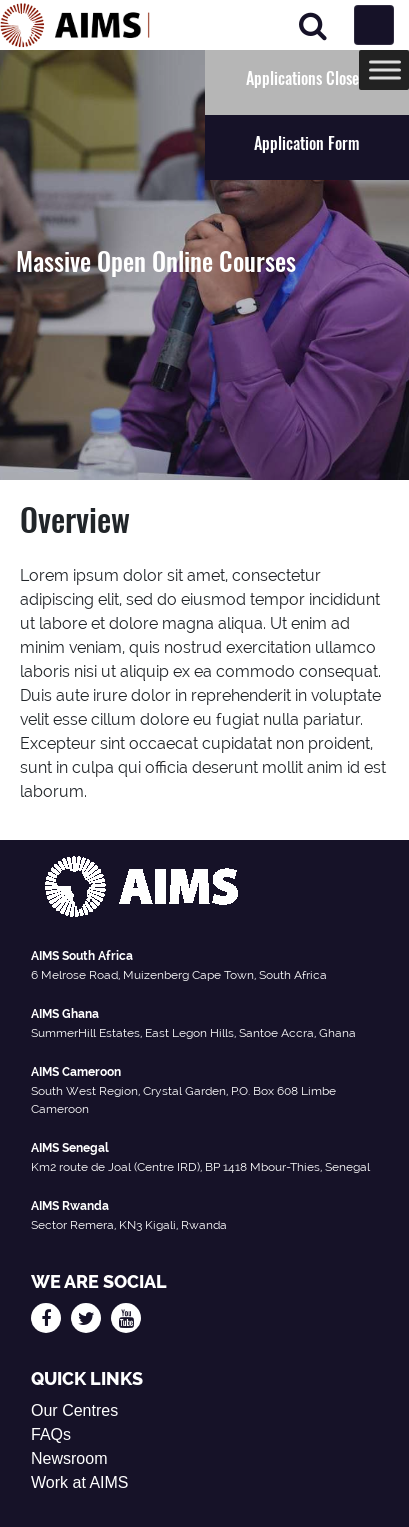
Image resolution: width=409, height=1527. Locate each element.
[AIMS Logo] (75, 25)
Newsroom (69, 1458)
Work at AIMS (80, 1482)
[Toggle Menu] (385, 69)
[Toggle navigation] (374, 25)
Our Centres (74, 1410)
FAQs (51, 1434)
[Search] (313, 25)
